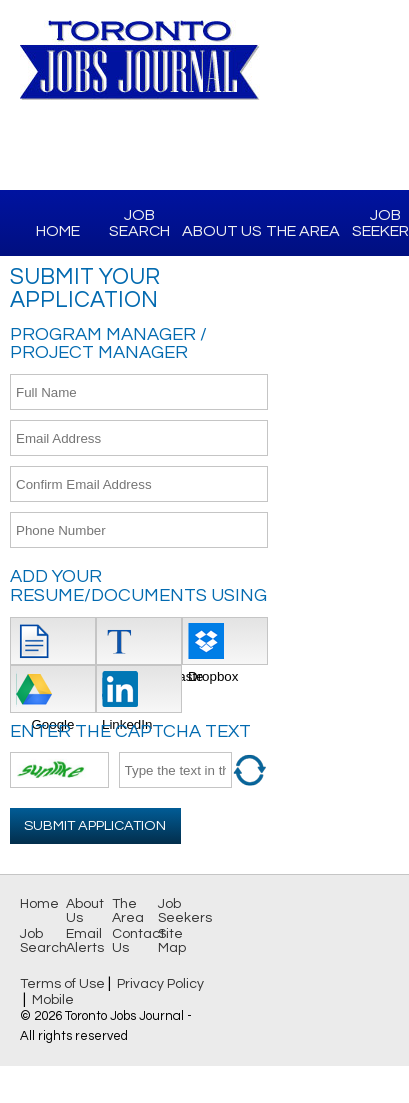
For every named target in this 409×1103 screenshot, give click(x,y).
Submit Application (95, 825)
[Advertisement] (339, 386)
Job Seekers (185, 911)
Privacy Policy (160, 984)
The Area (303, 231)
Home (58, 231)
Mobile (53, 1000)
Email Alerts (85, 941)
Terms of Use (62, 984)
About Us (222, 231)
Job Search (139, 223)
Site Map (172, 941)
